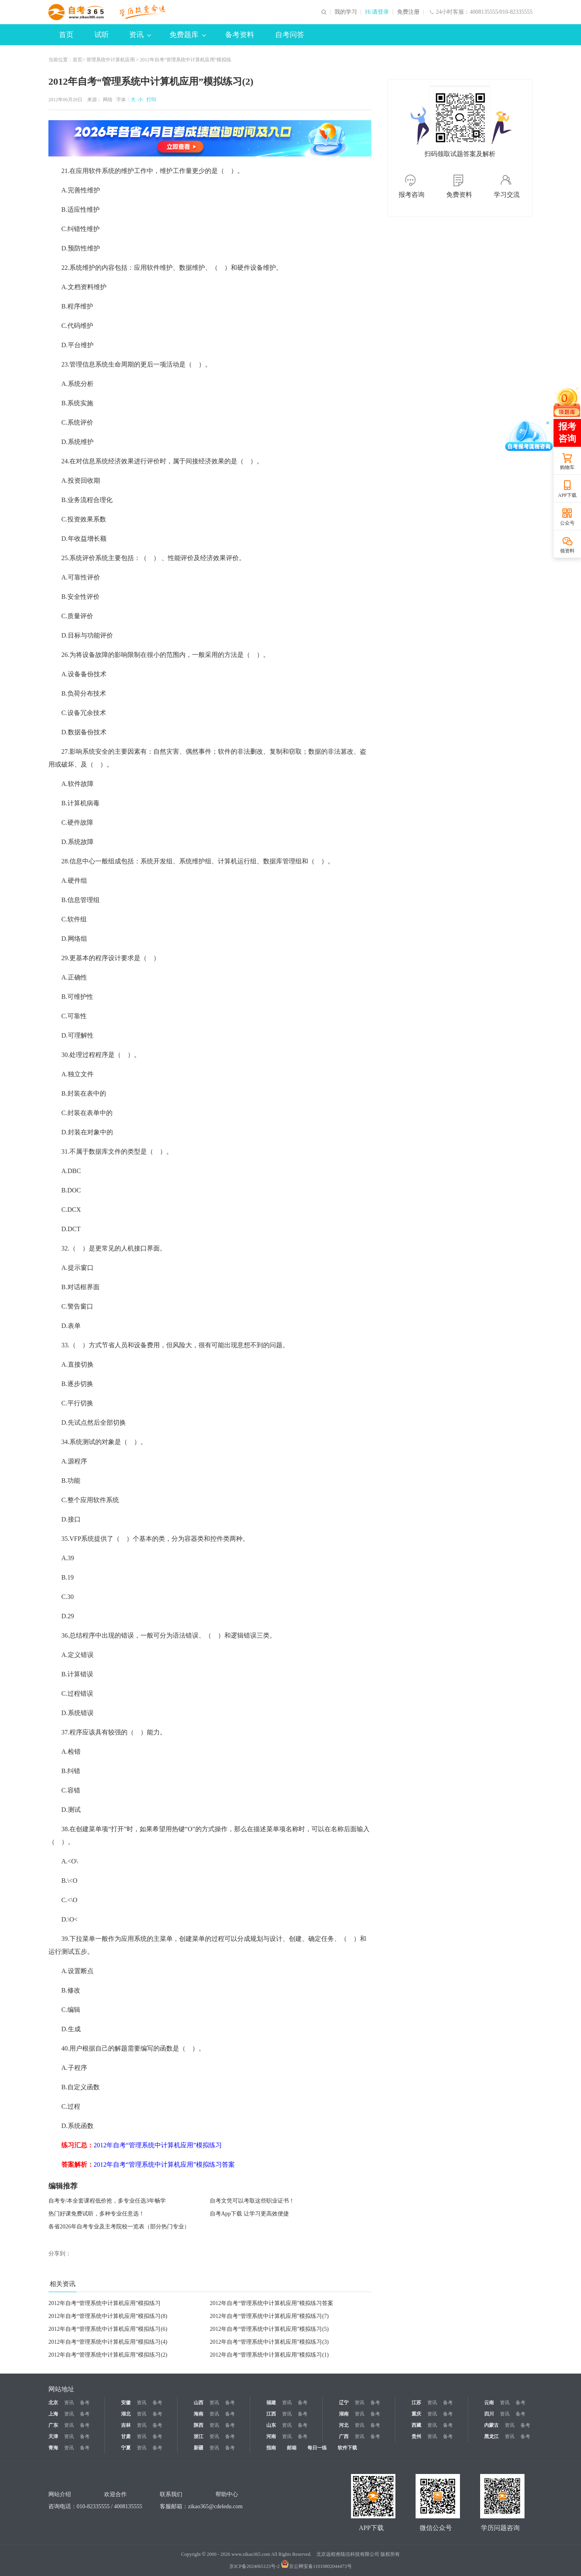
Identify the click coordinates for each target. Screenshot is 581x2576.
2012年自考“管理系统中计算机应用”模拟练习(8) (107, 2316)
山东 (271, 2425)
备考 (85, 2402)
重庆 (416, 2414)
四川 (489, 2414)
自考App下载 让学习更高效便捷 (249, 2214)
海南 (198, 2414)
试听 (101, 35)
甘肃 (126, 2436)
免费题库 (187, 35)
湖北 (126, 2414)
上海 (53, 2414)
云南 (489, 2402)
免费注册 (408, 12)
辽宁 (344, 2402)
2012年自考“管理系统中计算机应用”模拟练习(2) (107, 2355)
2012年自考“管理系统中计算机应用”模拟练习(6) (107, 2329)
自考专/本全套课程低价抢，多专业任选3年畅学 (107, 2201)
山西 (198, 2402)
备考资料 (239, 35)
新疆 (198, 2448)
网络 (108, 99)
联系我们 (171, 2494)
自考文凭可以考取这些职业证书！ (252, 2201)
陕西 (198, 2425)
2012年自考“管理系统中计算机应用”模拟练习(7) (269, 2316)
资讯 (140, 35)
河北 (344, 2425)
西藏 (416, 2425)
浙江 (198, 2436)
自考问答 (289, 35)
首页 (66, 35)
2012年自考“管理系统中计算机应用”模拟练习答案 (271, 2303)
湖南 (344, 2414)
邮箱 (292, 2448)
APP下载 (567, 495)
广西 (344, 2436)
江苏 (416, 2402)
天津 (53, 2436)
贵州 (416, 2436)
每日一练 (317, 2448)
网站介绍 (59, 2494)
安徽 (126, 2402)
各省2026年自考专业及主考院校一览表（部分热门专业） (119, 2227)
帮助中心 (226, 2494)
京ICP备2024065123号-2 (254, 2566)
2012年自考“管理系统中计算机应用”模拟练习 (104, 2303)
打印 (150, 99)
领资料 (567, 551)
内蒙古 (491, 2425)
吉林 (126, 2425)
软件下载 (347, 2448)
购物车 (567, 467)
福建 (271, 2402)
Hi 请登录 (377, 12)
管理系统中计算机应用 (110, 60)
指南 (271, 2448)
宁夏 (126, 2448)
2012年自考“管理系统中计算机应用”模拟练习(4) (107, 2342)
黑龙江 (491, 2436)
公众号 (567, 523)
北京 (53, 2402)
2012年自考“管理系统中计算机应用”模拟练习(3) (269, 2342)
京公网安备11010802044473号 (316, 2566)
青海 (53, 2448)
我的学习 (345, 12)
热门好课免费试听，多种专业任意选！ (96, 2214)
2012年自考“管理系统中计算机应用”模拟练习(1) (269, 2355)
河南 (271, 2436)
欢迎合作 (115, 2494)
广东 (53, 2425)
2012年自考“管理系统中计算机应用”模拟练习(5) (269, 2329)
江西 (271, 2414)
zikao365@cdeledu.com (215, 2506)
